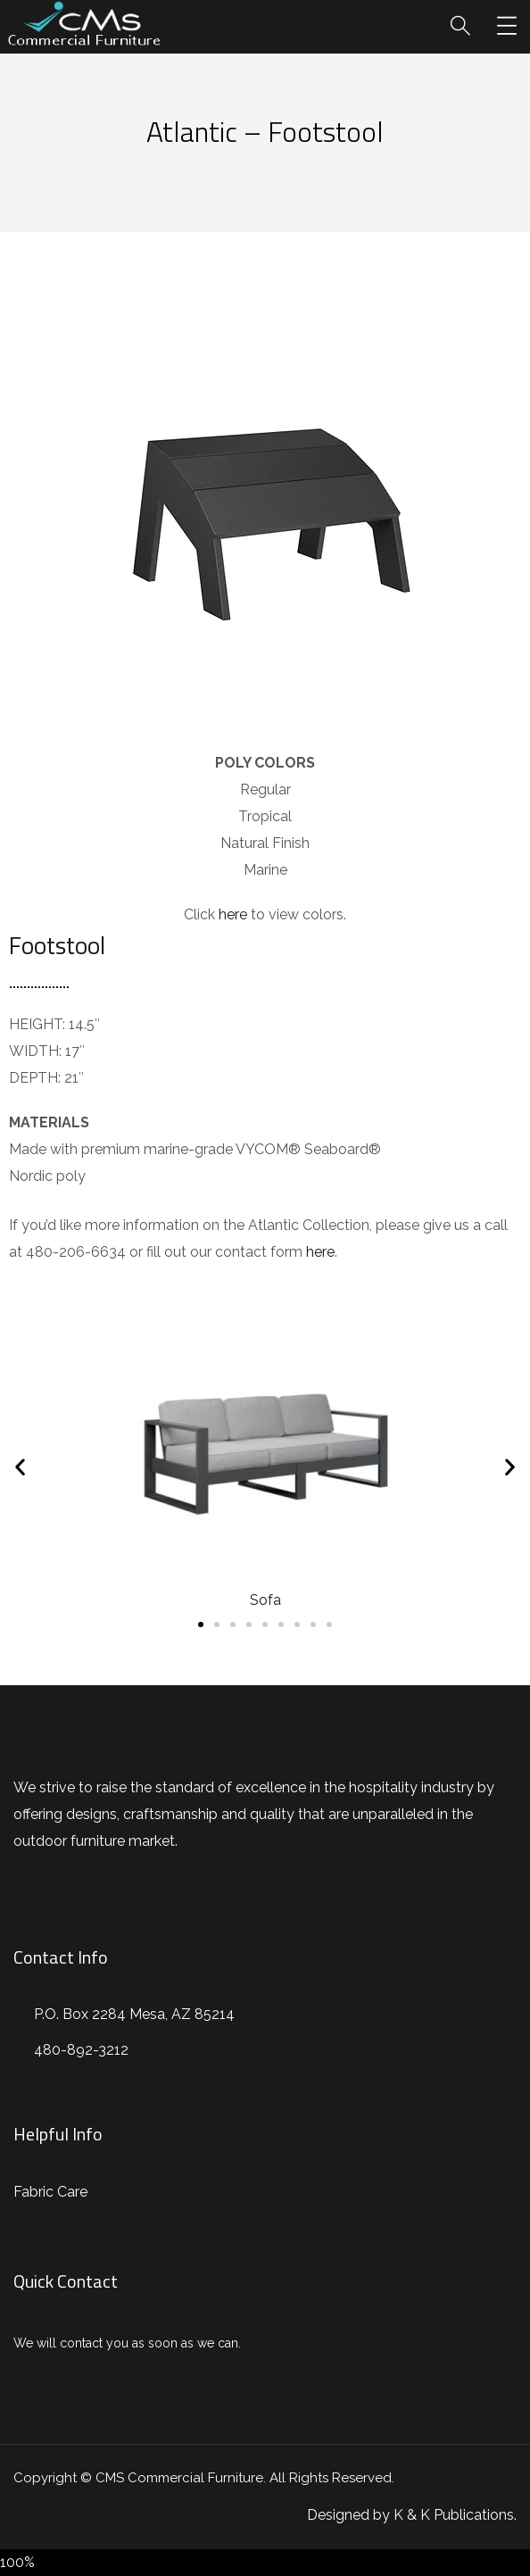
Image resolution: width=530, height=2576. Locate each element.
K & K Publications (453, 2514)
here (233, 914)
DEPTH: (35, 1077)
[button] (200, 1624)
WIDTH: (35, 1051)
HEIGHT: (37, 1024)
